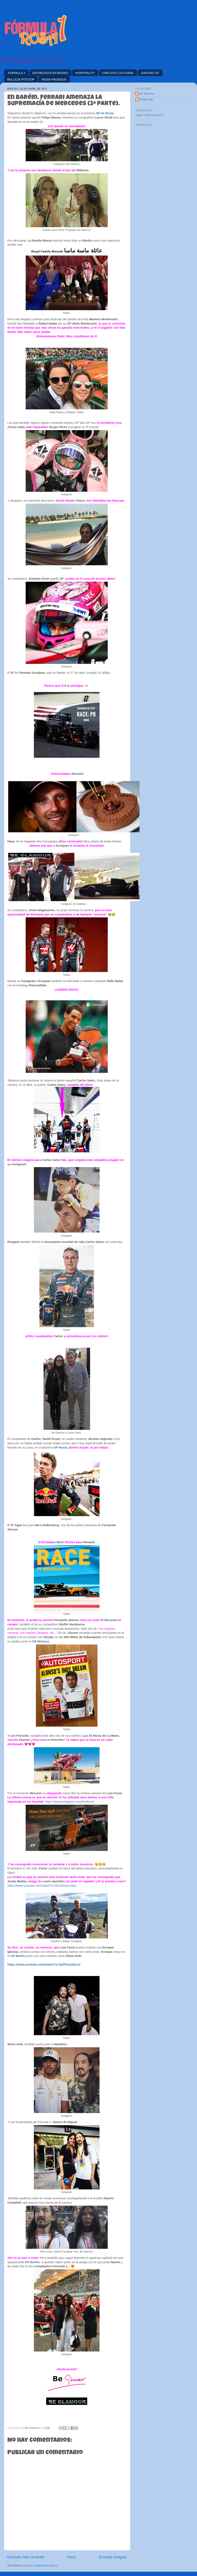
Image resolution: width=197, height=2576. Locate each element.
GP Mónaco (40, 1641)
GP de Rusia (105, 113)
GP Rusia (60, 1447)
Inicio (71, 2557)
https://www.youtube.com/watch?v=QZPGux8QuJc (44, 1964)
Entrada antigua (112, 2557)
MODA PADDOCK (54, 79)
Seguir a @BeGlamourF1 (149, 114)
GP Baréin (18, 1956)
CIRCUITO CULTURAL (118, 73)
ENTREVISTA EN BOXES (50, 73)
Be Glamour (147, 93)
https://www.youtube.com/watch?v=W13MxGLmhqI (41, 1885)
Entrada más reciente (25, 2557)
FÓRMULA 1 (16, 73)
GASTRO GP (150, 73)
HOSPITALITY (85, 73)
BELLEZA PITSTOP (20, 79)
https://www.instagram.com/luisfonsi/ (69, 1801)
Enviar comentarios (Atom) (41, 2565)
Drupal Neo (146, 99)
